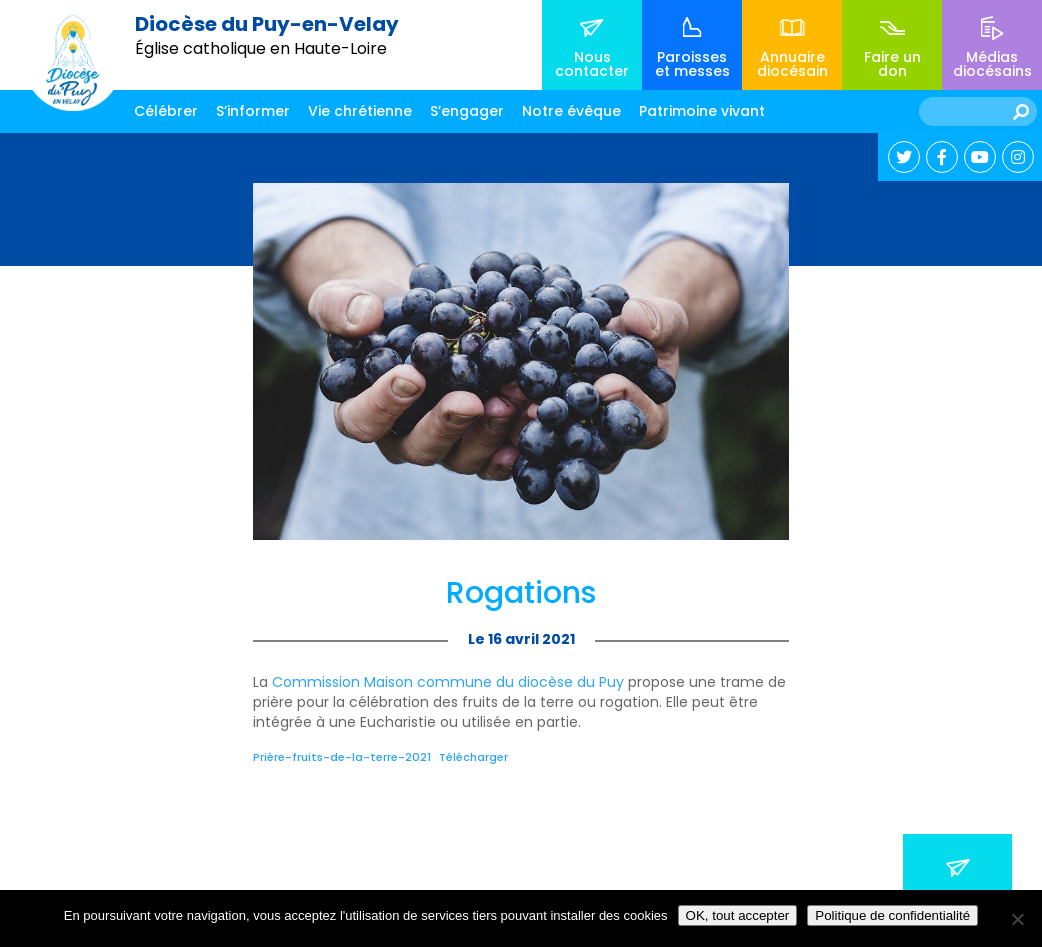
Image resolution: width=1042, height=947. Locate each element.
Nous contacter (592, 64)
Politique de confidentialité (892, 915)
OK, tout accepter (738, 915)
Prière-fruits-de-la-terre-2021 (342, 757)
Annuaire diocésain (792, 64)
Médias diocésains (992, 64)
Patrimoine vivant (702, 111)
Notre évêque (571, 111)
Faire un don (892, 64)
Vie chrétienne (360, 111)
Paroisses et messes (692, 64)
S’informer (253, 111)
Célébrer (166, 111)
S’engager (467, 111)
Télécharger (473, 757)
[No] (1017, 919)
